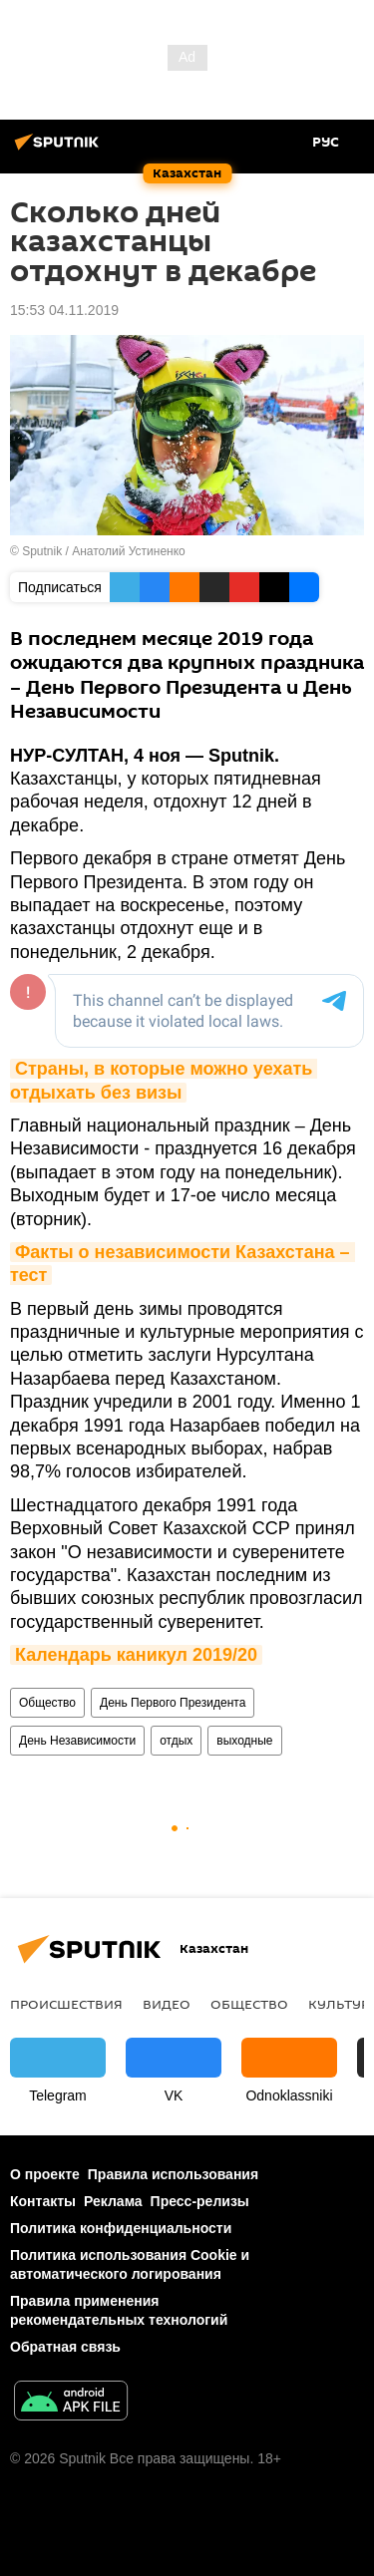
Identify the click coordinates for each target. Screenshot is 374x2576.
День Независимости (77, 1741)
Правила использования (173, 2174)
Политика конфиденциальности (120, 2228)
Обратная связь (65, 2347)
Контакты (43, 2201)
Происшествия (66, 2004)
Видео (166, 2004)
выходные (244, 1741)
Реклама (113, 2201)
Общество (47, 1703)
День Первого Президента (172, 1703)
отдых (176, 1741)
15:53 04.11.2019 (64, 310)
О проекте (45, 2174)
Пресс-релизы (200, 2201)
